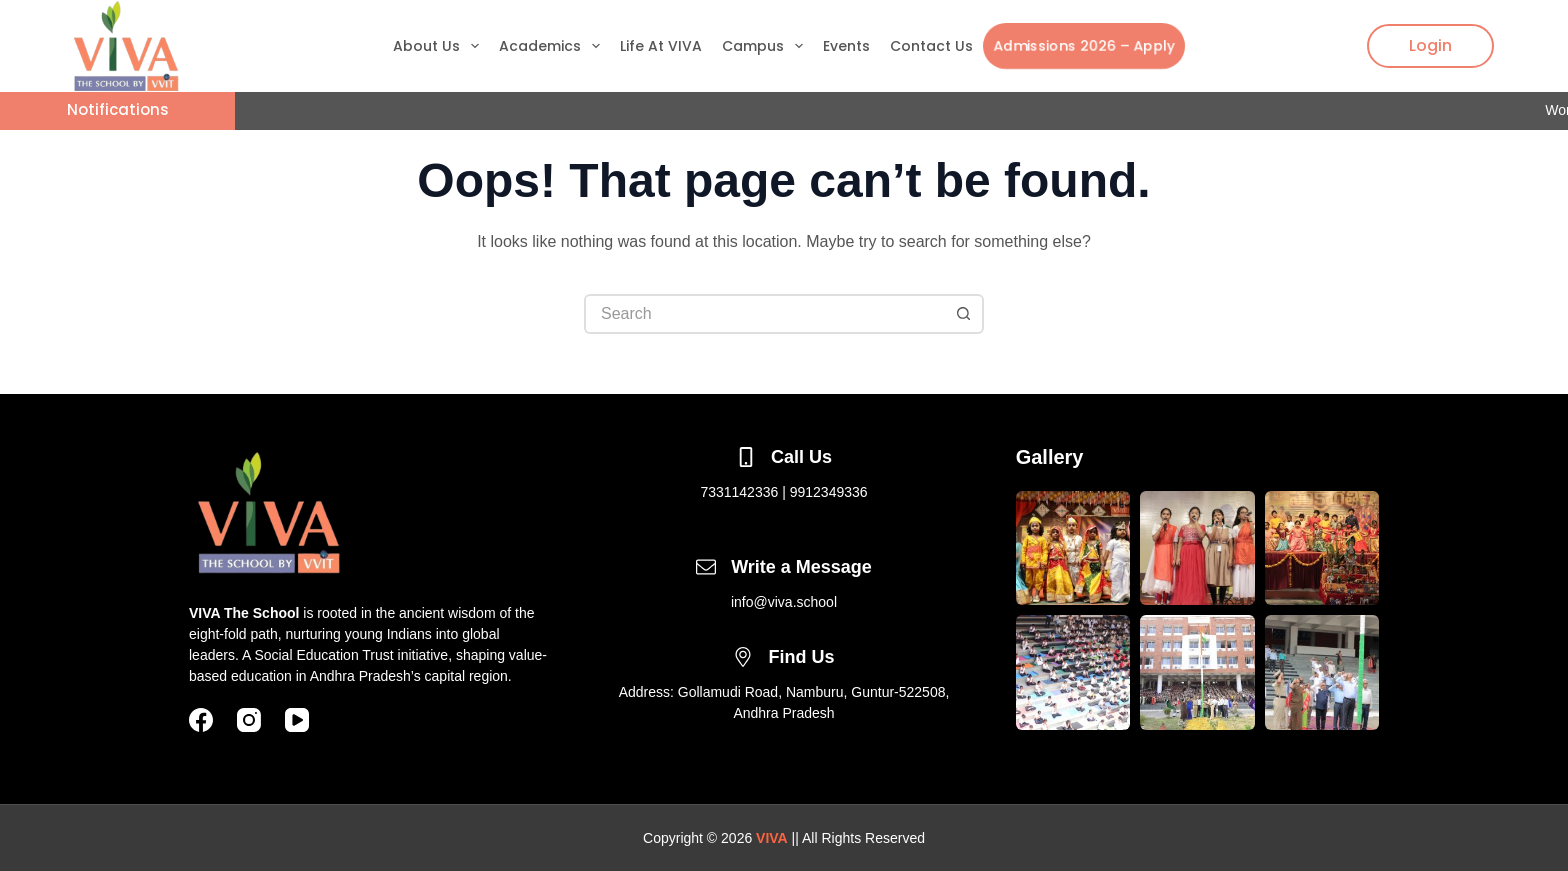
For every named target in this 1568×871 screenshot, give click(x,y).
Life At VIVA (661, 46)
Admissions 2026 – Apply (1083, 45)
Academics (553, 46)
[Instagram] (249, 720)
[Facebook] (201, 720)
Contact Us (931, 46)
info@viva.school (784, 602)
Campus (766, 46)
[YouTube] (297, 720)
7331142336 (739, 492)
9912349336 (829, 492)
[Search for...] (764, 314)
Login (1430, 45)
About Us (440, 46)
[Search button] (964, 314)
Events (846, 46)
